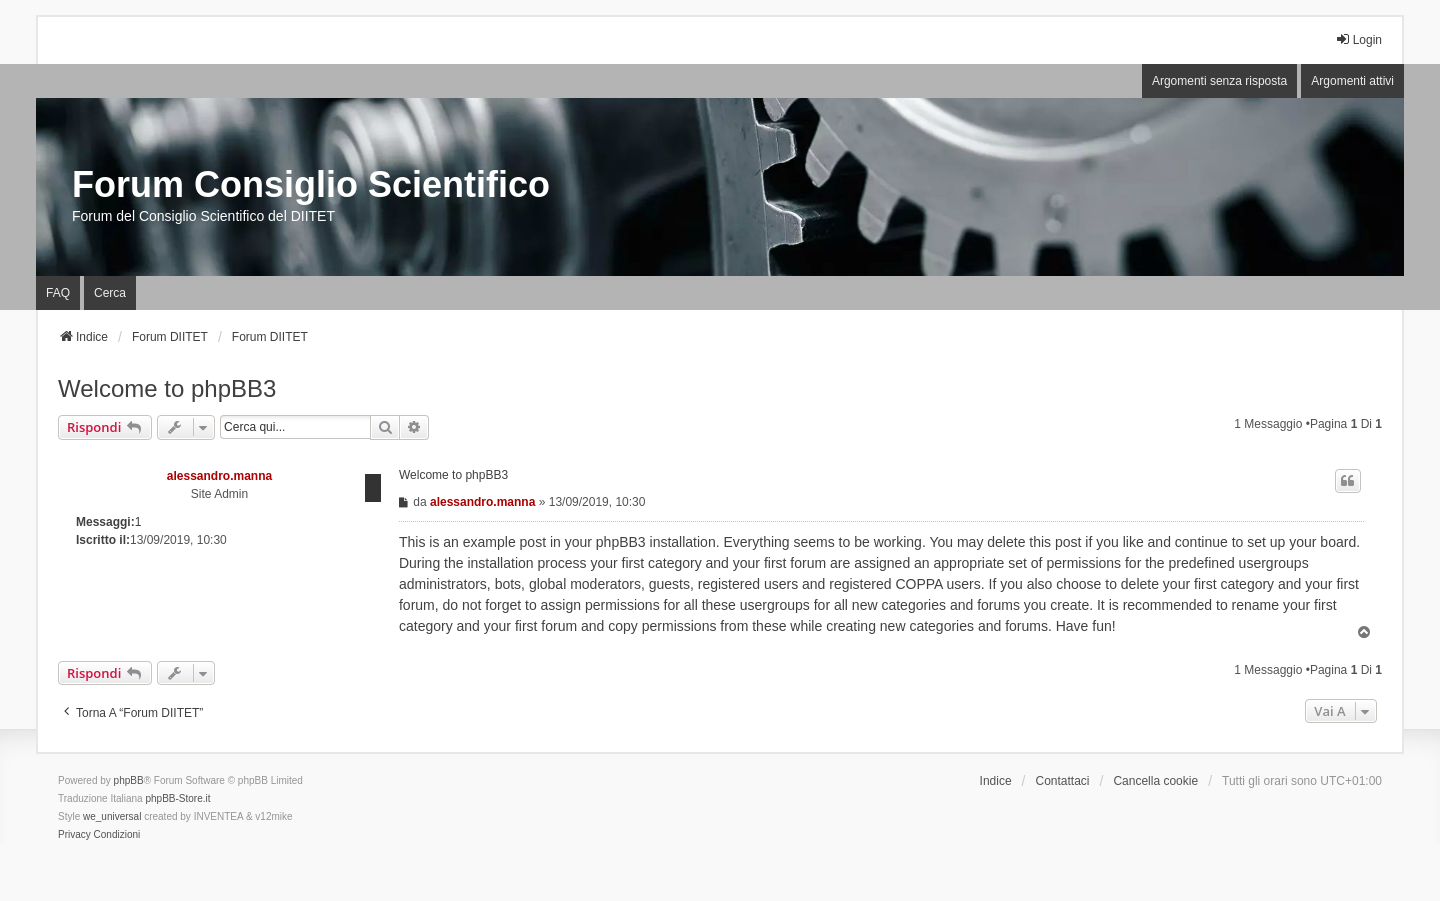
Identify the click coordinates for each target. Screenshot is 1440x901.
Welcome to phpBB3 (167, 388)
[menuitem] (74, 835)
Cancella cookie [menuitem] (1155, 781)
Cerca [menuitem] (110, 293)
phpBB (129, 780)
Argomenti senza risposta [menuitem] (1219, 81)
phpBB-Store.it (177, 798)
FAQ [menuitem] (58, 293)
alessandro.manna (219, 476)
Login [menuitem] (1358, 39)
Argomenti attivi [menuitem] (1352, 81)
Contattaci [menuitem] (1063, 781)
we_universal (112, 816)
